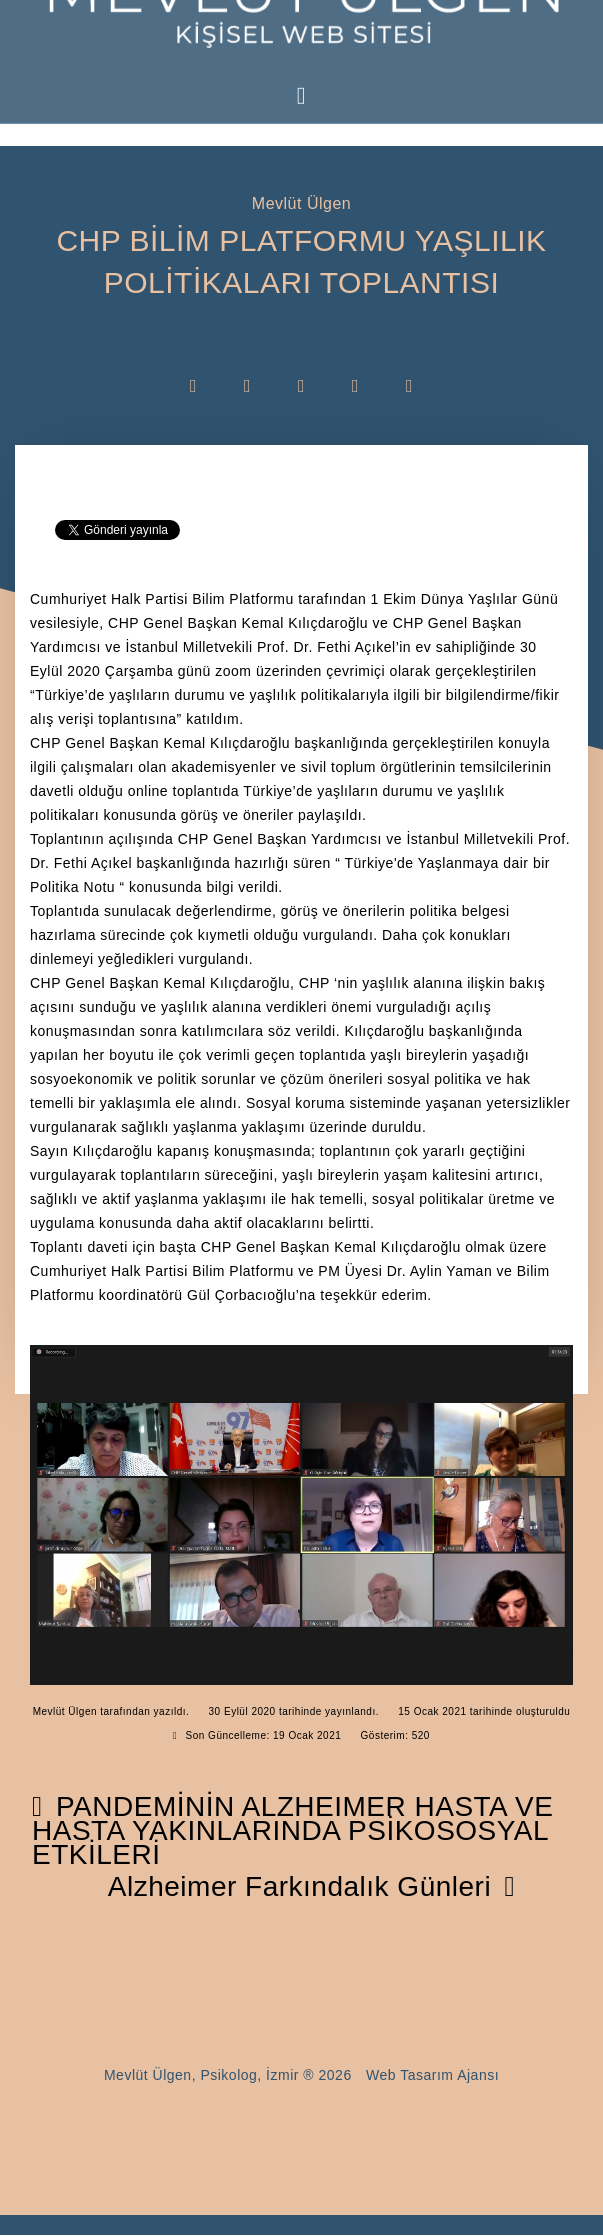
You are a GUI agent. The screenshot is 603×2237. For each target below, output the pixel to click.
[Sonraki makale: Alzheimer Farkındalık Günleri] (311, 1890)
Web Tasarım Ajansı (432, 2079)
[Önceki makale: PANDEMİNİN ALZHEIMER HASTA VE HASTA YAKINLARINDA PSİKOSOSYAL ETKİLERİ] (292, 1832)
